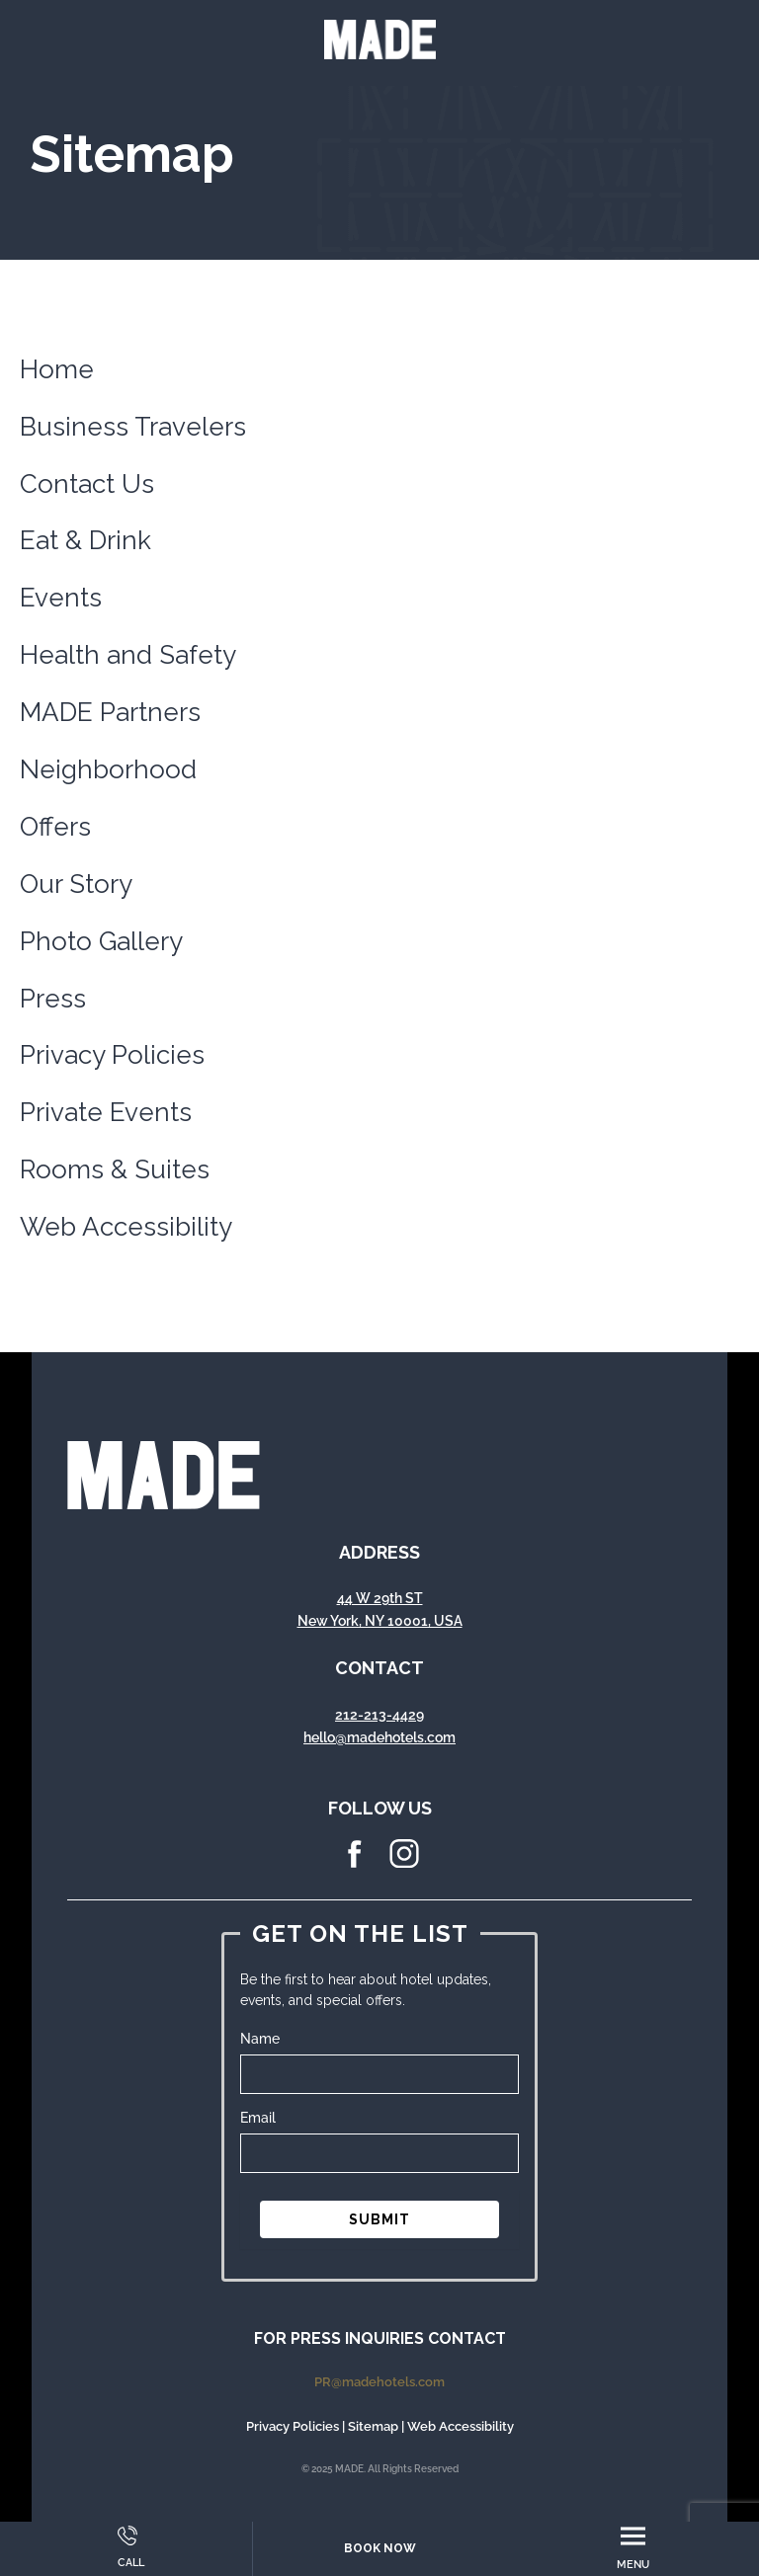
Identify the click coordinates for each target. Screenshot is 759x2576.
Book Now (380, 2548)
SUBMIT (379, 2219)
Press (53, 998)
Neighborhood (108, 769)
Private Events (106, 1112)
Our (44, 884)
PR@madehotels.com (379, 2382)
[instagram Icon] (404, 1864)
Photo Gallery (101, 941)
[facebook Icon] (355, 1864)
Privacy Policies (112, 1055)
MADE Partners (110, 712)
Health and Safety (128, 655)
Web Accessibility (126, 1227)
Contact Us (87, 484)
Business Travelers (133, 427)
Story (100, 884)
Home (57, 369)
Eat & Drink (85, 540)
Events (61, 597)
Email (258, 2118)
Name (260, 2039)
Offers (55, 827)
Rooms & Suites (115, 1169)
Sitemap (373, 2426)
